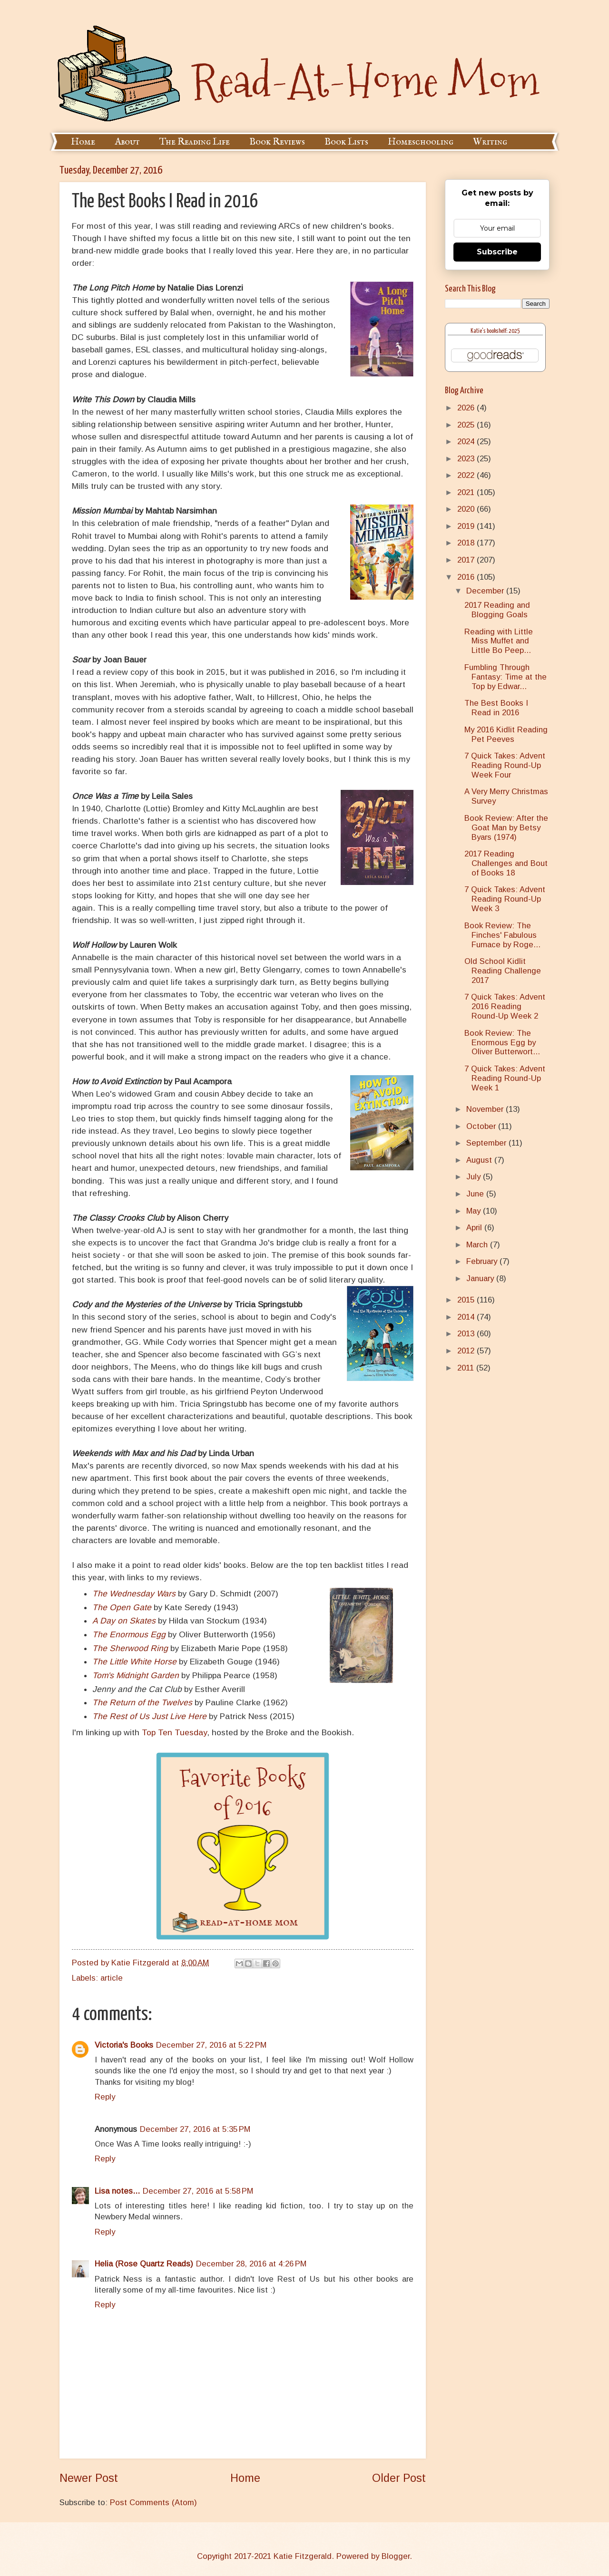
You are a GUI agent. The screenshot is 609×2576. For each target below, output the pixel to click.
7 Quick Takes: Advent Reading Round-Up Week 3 (504, 899)
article (111, 1978)
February (483, 1261)
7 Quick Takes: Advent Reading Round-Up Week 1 (504, 1078)
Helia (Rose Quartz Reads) (144, 2263)
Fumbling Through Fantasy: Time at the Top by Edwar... (505, 677)
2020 (467, 509)
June (476, 1193)
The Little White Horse (134, 1661)
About (127, 142)
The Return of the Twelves (142, 1702)
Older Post (399, 2478)
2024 (467, 441)
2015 (467, 1299)
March (478, 1244)
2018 (467, 542)
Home (83, 142)
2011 (466, 1367)
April (475, 1227)
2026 (467, 407)
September (487, 1142)
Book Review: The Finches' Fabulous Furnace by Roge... (502, 935)
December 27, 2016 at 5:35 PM (195, 2129)
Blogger (396, 2556)
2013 (467, 1333)
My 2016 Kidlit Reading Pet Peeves (506, 734)
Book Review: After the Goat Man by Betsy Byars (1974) (506, 828)
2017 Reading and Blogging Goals (497, 610)
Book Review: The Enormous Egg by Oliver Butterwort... (502, 1043)
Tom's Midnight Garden (135, 1675)
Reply (105, 2096)
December (486, 590)
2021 (467, 492)
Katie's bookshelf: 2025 (495, 331)
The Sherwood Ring (130, 1648)
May (474, 1210)
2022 (467, 475)
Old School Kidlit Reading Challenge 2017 (502, 971)
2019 (467, 526)
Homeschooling (420, 142)
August (480, 1160)
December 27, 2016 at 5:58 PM (198, 2191)
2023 (467, 458)
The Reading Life (194, 142)
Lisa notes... (117, 2191)
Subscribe (497, 251)
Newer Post (88, 2478)
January (481, 1278)
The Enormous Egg (129, 1634)
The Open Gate (121, 1607)
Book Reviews (277, 142)
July (474, 1176)
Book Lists (346, 142)
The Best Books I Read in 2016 (496, 708)
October (482, 1126)
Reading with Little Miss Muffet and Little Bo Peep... (498, 641)
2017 (467, 559)
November (486, 1109)
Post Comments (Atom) (153, 2502)
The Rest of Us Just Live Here (149, 1716)
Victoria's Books (124, 2045)
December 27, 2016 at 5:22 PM (211, 2045)
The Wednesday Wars (134, 1593)
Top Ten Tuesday (174, 1732)
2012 (467, 1350)
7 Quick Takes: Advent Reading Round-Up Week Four (504, 765)
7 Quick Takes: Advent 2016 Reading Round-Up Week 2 (504, 1006)
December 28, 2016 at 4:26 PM (251, 2263)
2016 (467, 577)
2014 (467, 1317)
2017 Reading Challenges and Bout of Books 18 (506, 863)
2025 (467, 424)
